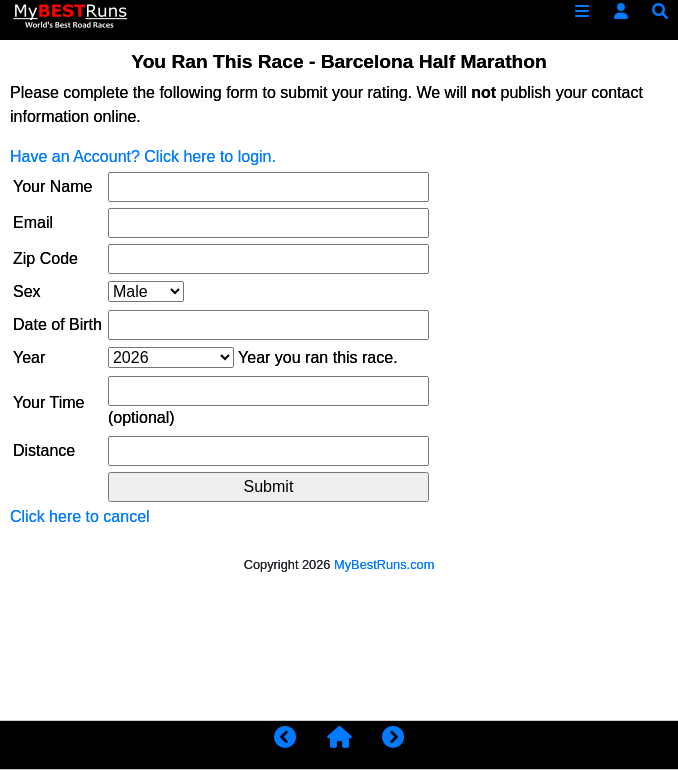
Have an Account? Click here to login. (143, 156)
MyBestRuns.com (384, 564)
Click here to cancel (80, 516)
